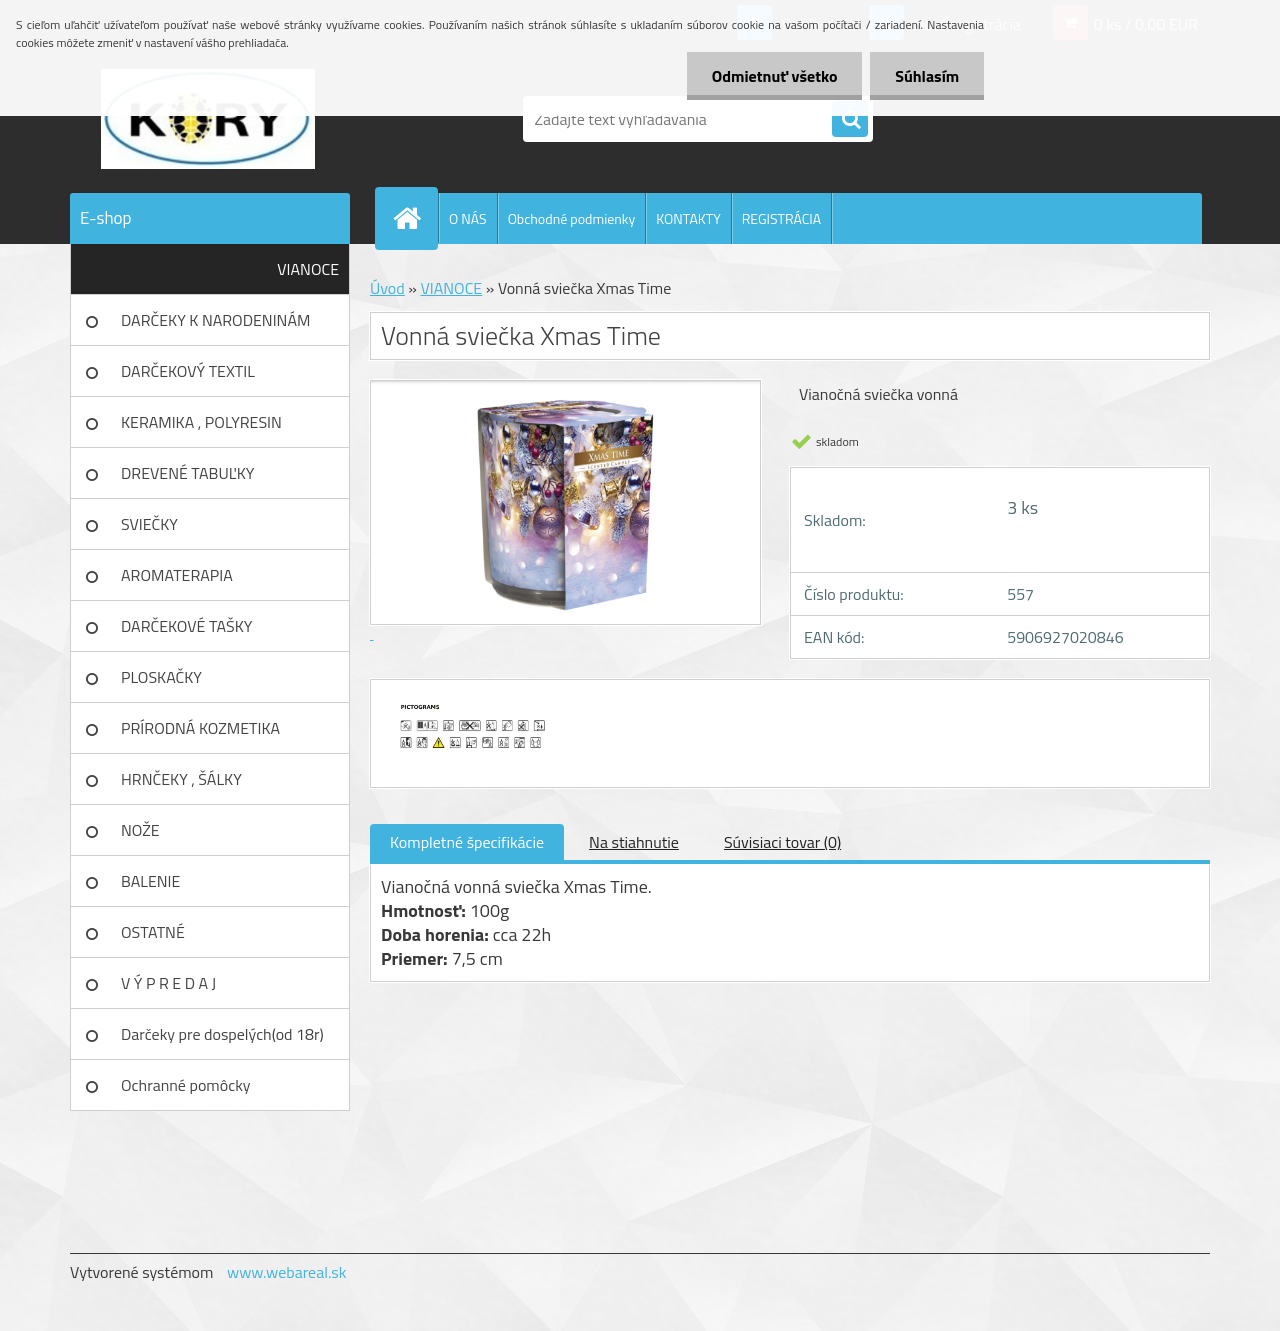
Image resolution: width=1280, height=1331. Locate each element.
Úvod (387, 288)
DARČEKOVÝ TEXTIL (188, 371)
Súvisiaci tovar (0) (782, 842)
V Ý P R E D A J (168, 983)
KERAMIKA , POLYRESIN (201, 422)
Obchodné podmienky (572, 218)
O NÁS (468, 218)
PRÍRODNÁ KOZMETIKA (200, 728)
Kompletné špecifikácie (467, 842)
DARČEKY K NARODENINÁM (215, 320)
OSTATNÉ (153, 932)
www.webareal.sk (287, 1272)
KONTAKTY (688, 218)
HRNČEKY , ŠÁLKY (181, 779)
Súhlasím (927, 76)
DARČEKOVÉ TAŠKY (186, 626)
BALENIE (150, 881)
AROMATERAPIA (177, 575)
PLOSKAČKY (161, 677)
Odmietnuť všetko (774, 76)
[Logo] (207, 119)
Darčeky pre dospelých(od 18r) (222, 1034)
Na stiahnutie (634, 842)
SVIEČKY (149, 524)
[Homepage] (415, 218)
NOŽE (140, 830)
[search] (850, 120)
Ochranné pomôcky (186, 1085)
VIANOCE (308, 269)
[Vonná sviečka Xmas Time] (477, 698)
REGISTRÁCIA (781, 218)
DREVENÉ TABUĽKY (187, 473)
